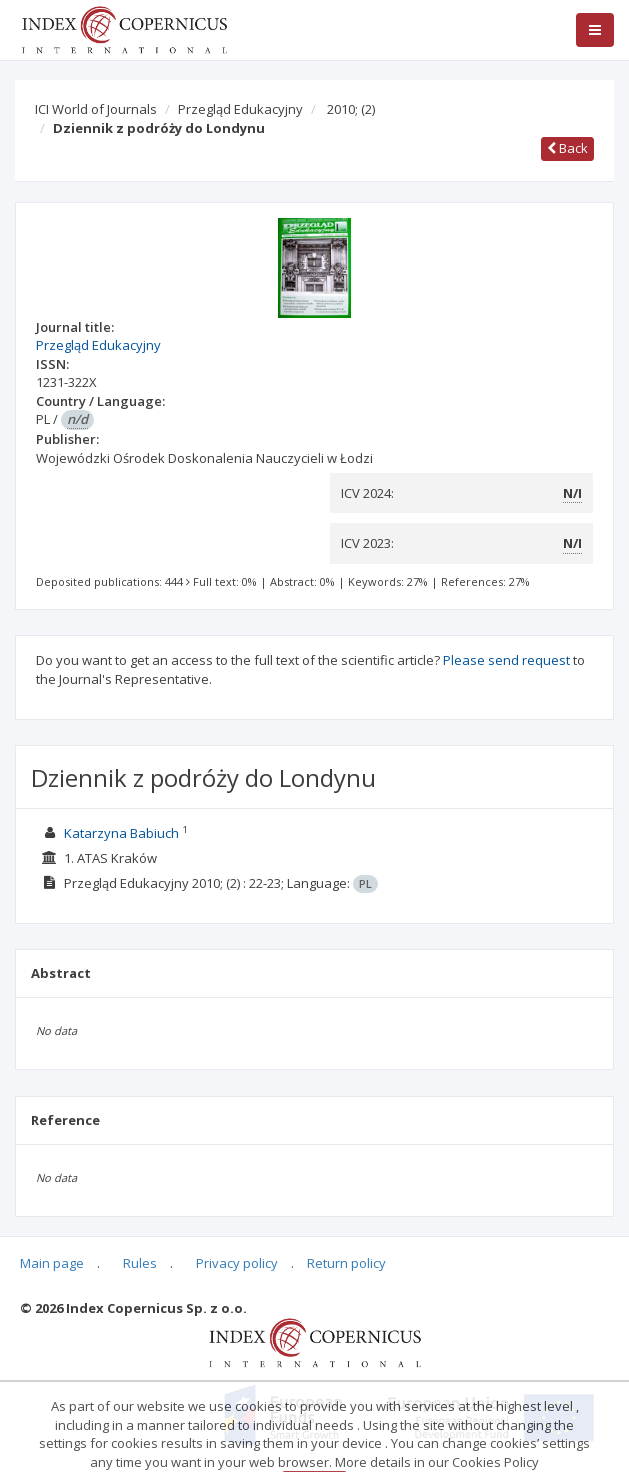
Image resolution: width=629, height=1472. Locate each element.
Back (567, 148)
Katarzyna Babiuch (121, 833)
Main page (52, 1263)
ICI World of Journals (96, 109)
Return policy (346, 1263)
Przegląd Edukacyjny (240, 109)
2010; (351, 109)
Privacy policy (237, 1263)
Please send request (506, 660)
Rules (140, 1263)
